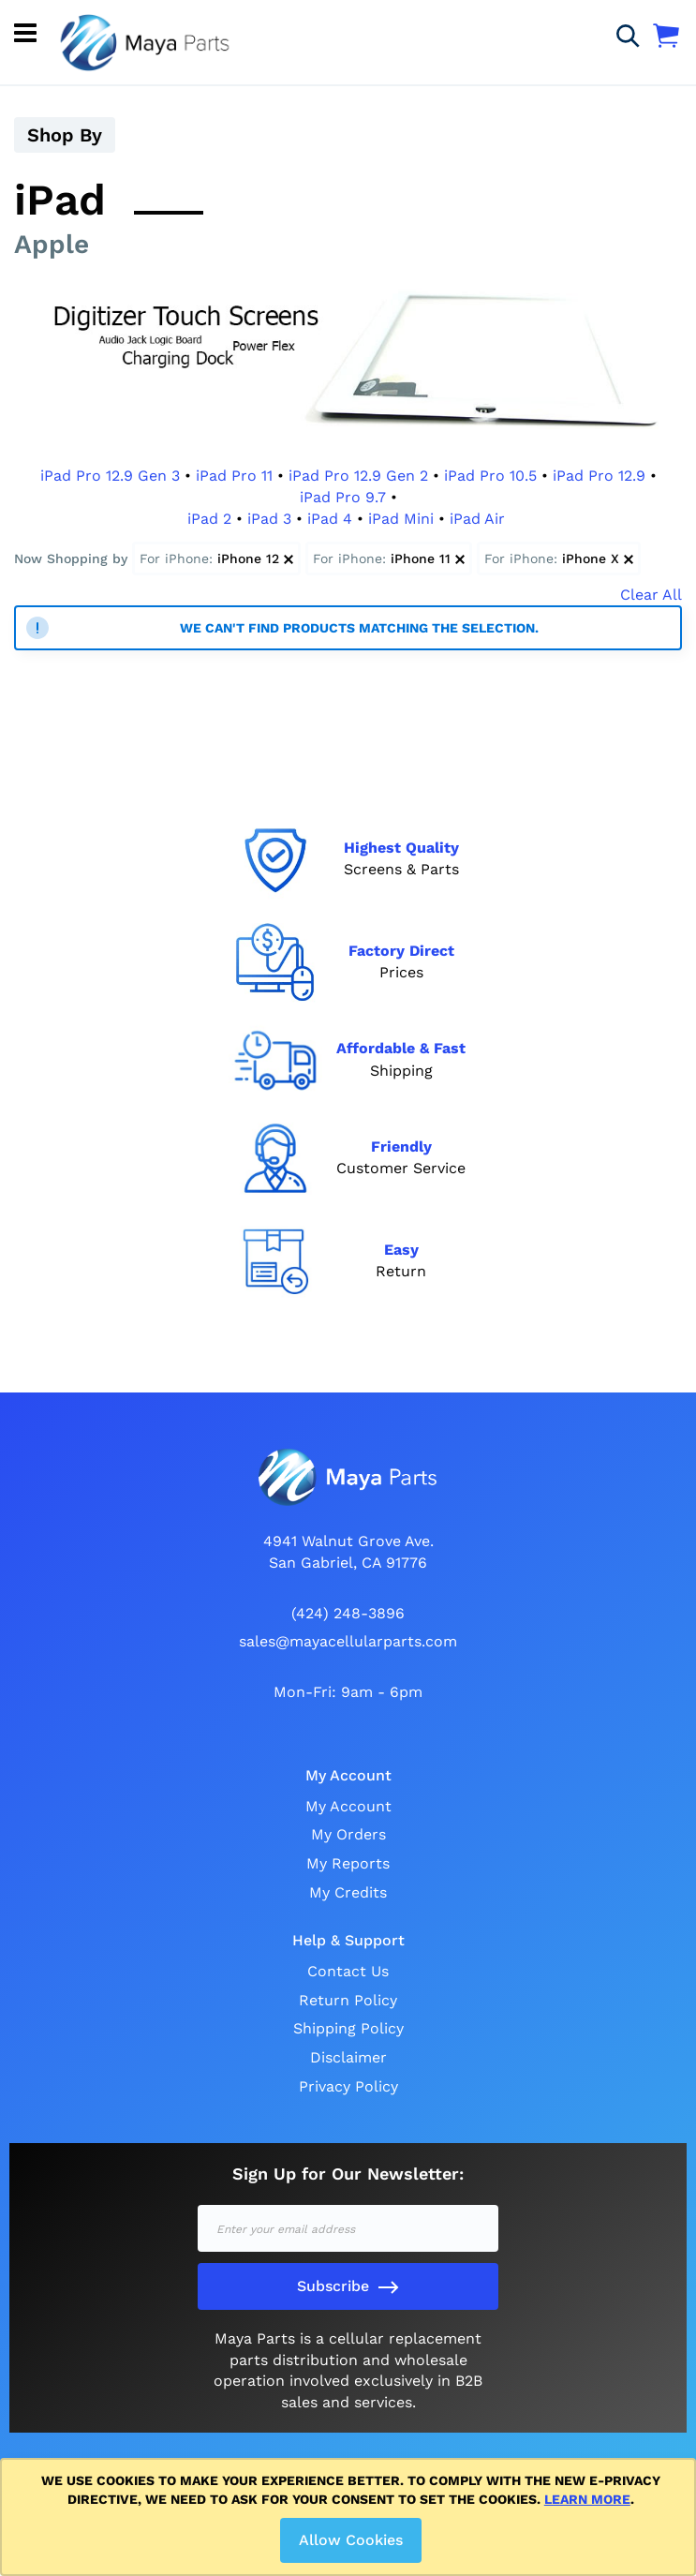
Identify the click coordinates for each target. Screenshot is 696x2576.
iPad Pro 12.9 (599, 475)
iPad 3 (269, 519)
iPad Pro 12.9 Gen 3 (110, 475)
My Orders (348, 1834)
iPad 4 (329, 519)
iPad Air (477, 519)
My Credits (348, 1892)
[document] (351, 2517)
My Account (348, 1806)
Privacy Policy (348, 2086)
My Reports (348, 1863)
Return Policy (348, 2000)
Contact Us (348, 1971)
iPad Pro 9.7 (343, 497)
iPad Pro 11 (234, 475)
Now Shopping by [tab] (70, 558)
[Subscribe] (348, 2286)
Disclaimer (348, 2057)
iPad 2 (209, 519)
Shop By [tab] (64, 135)
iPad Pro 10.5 (490, 475)
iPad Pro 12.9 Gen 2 (358, 475)
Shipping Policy (348, 2028)
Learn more (587, 2499)
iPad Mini (401, 519)
